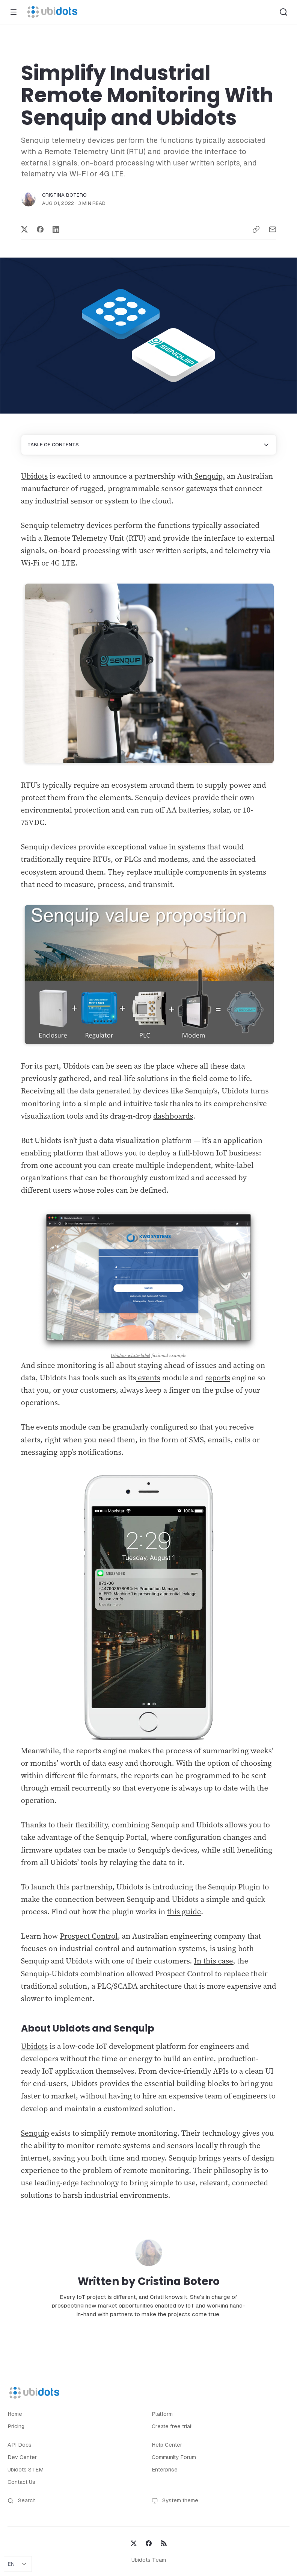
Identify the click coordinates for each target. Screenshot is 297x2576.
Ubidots (34, 476)
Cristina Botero (64, 195)
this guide (184, 1911)
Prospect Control (89, 1936)
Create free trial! (172, 2426)
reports (217, 1377)
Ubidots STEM (26, 2470)
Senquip (35, 2133)
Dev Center (22, 2457)
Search (22, 2500)
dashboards (173, 1116)
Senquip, (209, 476)
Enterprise (165, 2470)
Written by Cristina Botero (149, 2281)
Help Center (167, 2445)
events (148, 1377)
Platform (162, 2414)
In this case (213, 1961)
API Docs (20, 2445)
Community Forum (174, 2457)
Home (15, 2414)
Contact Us (21, 2482)
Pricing (16, 2426)
